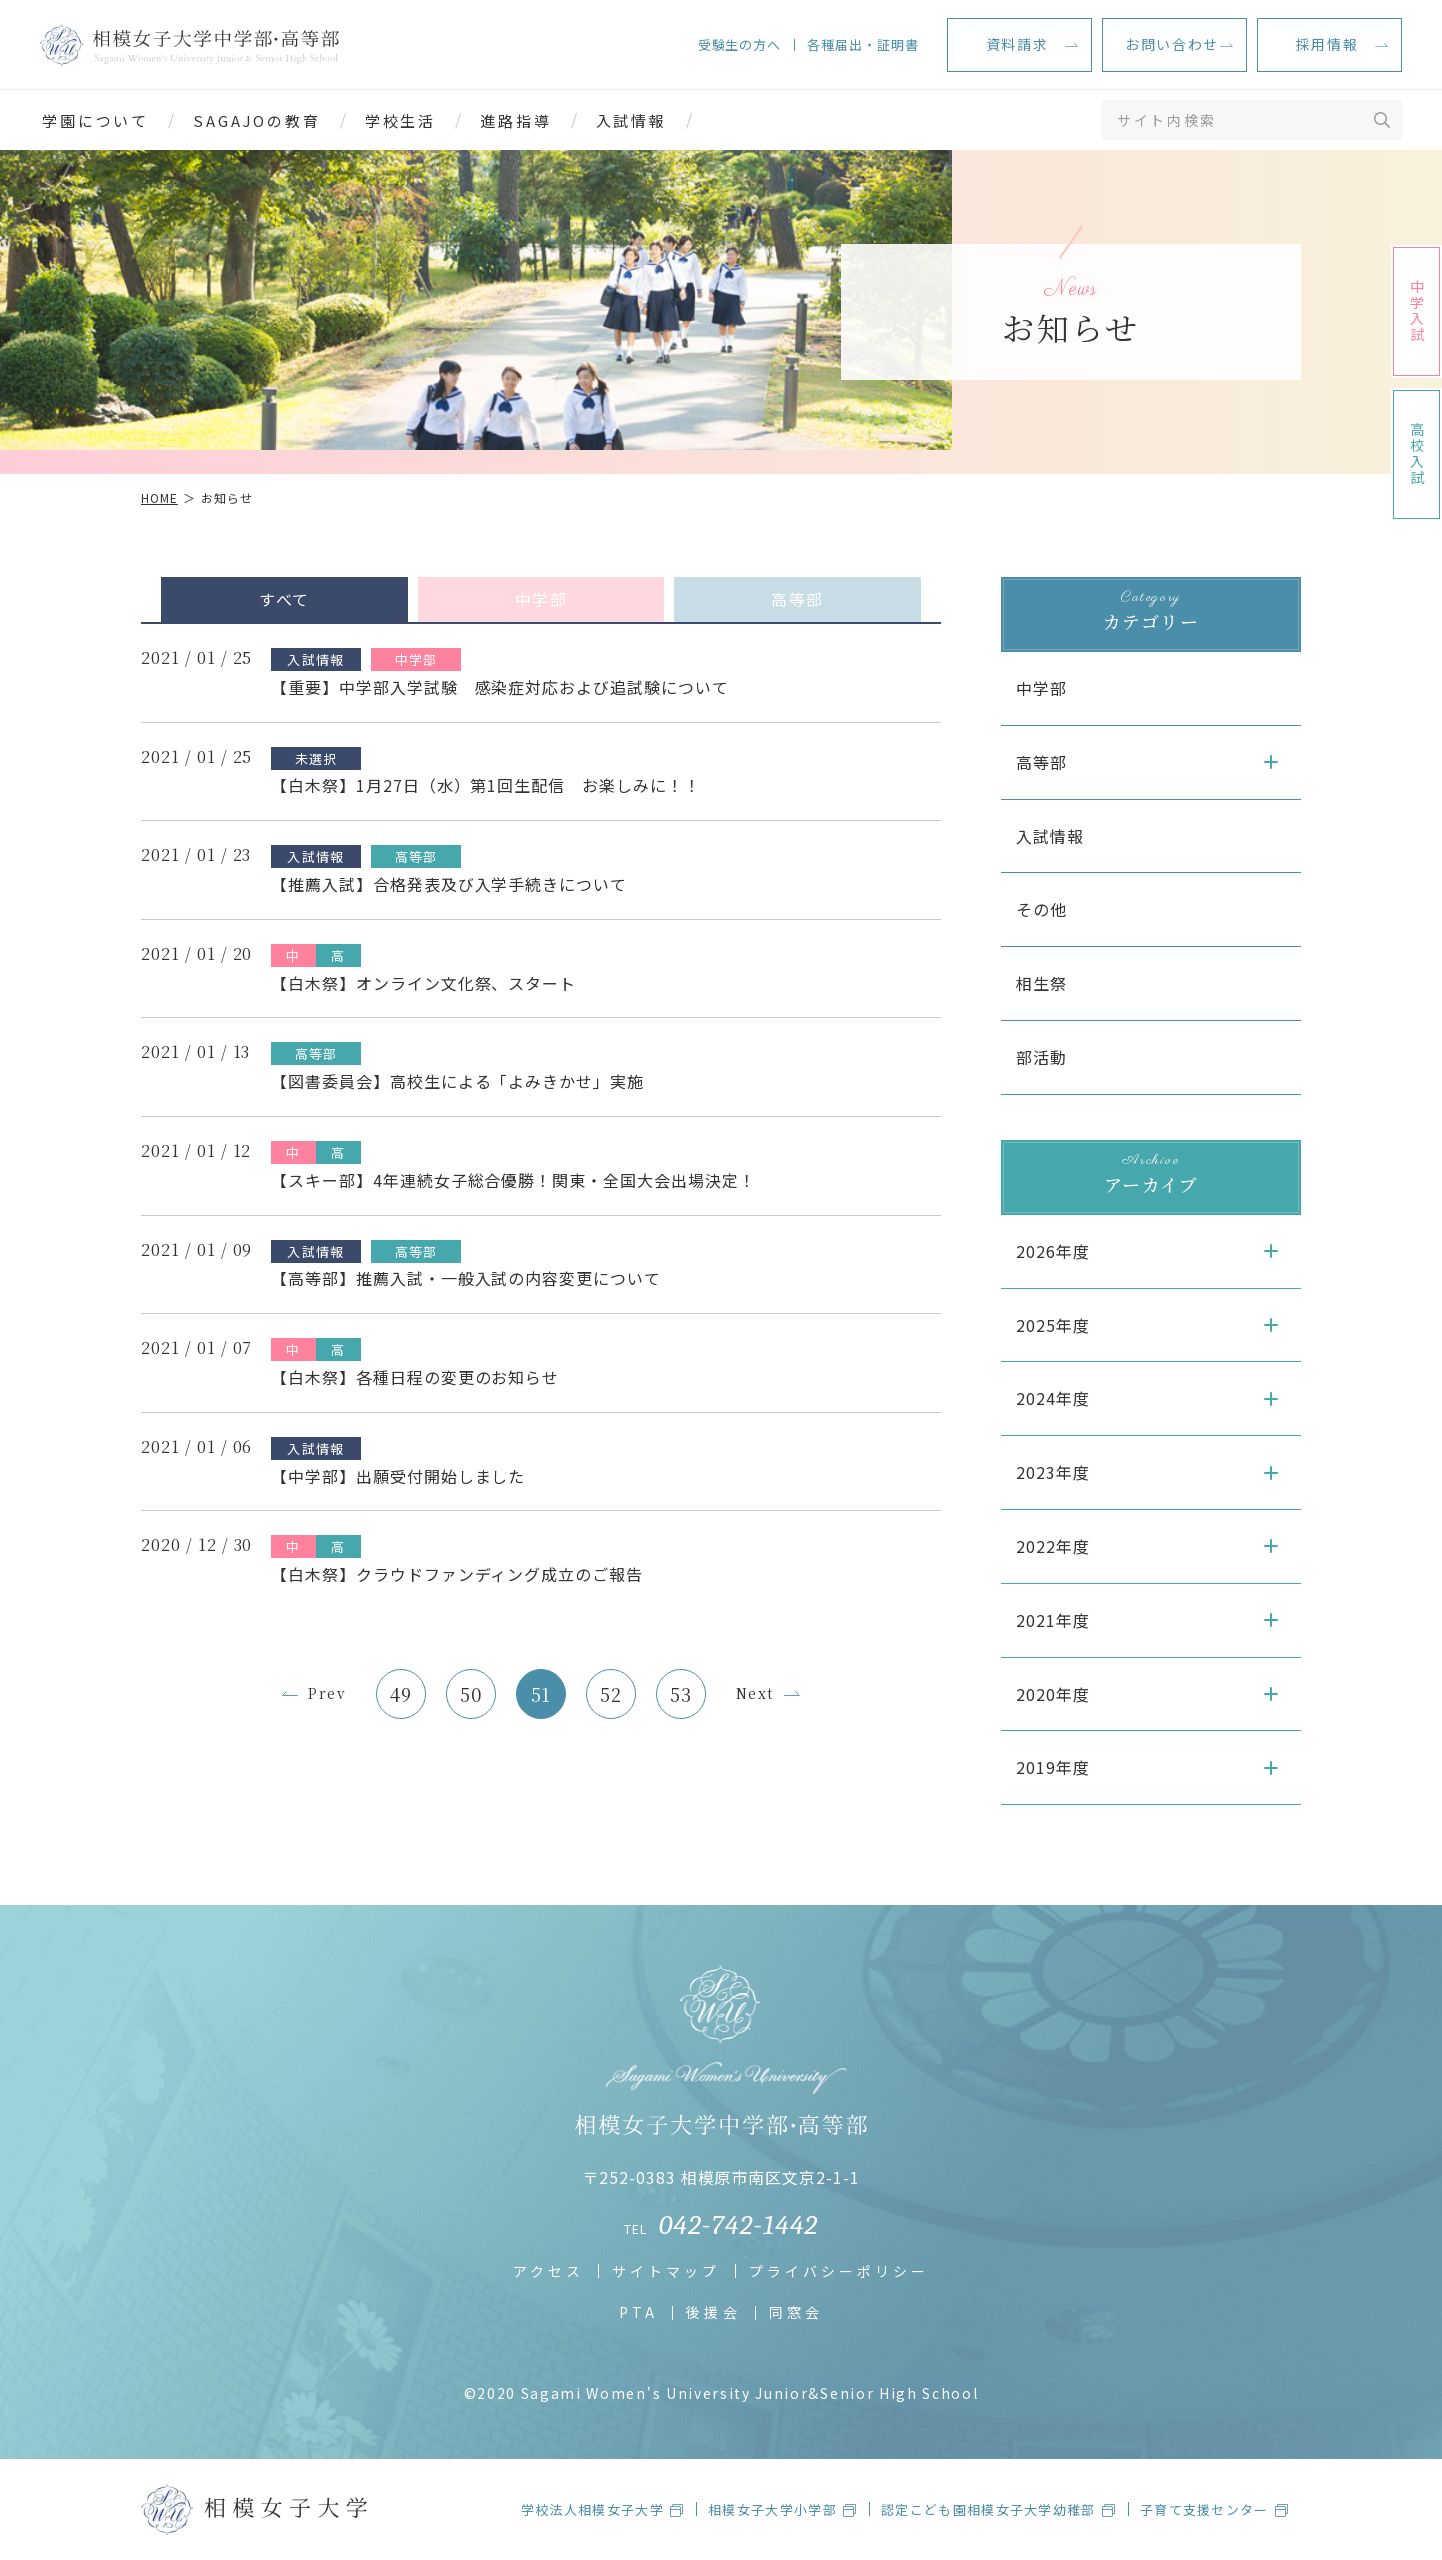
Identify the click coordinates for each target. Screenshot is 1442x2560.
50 (471, 1694)
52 (611, 1694)
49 (401, 1694)
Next (755, 1693)
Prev (327, 1693)
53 (681, 1694)
